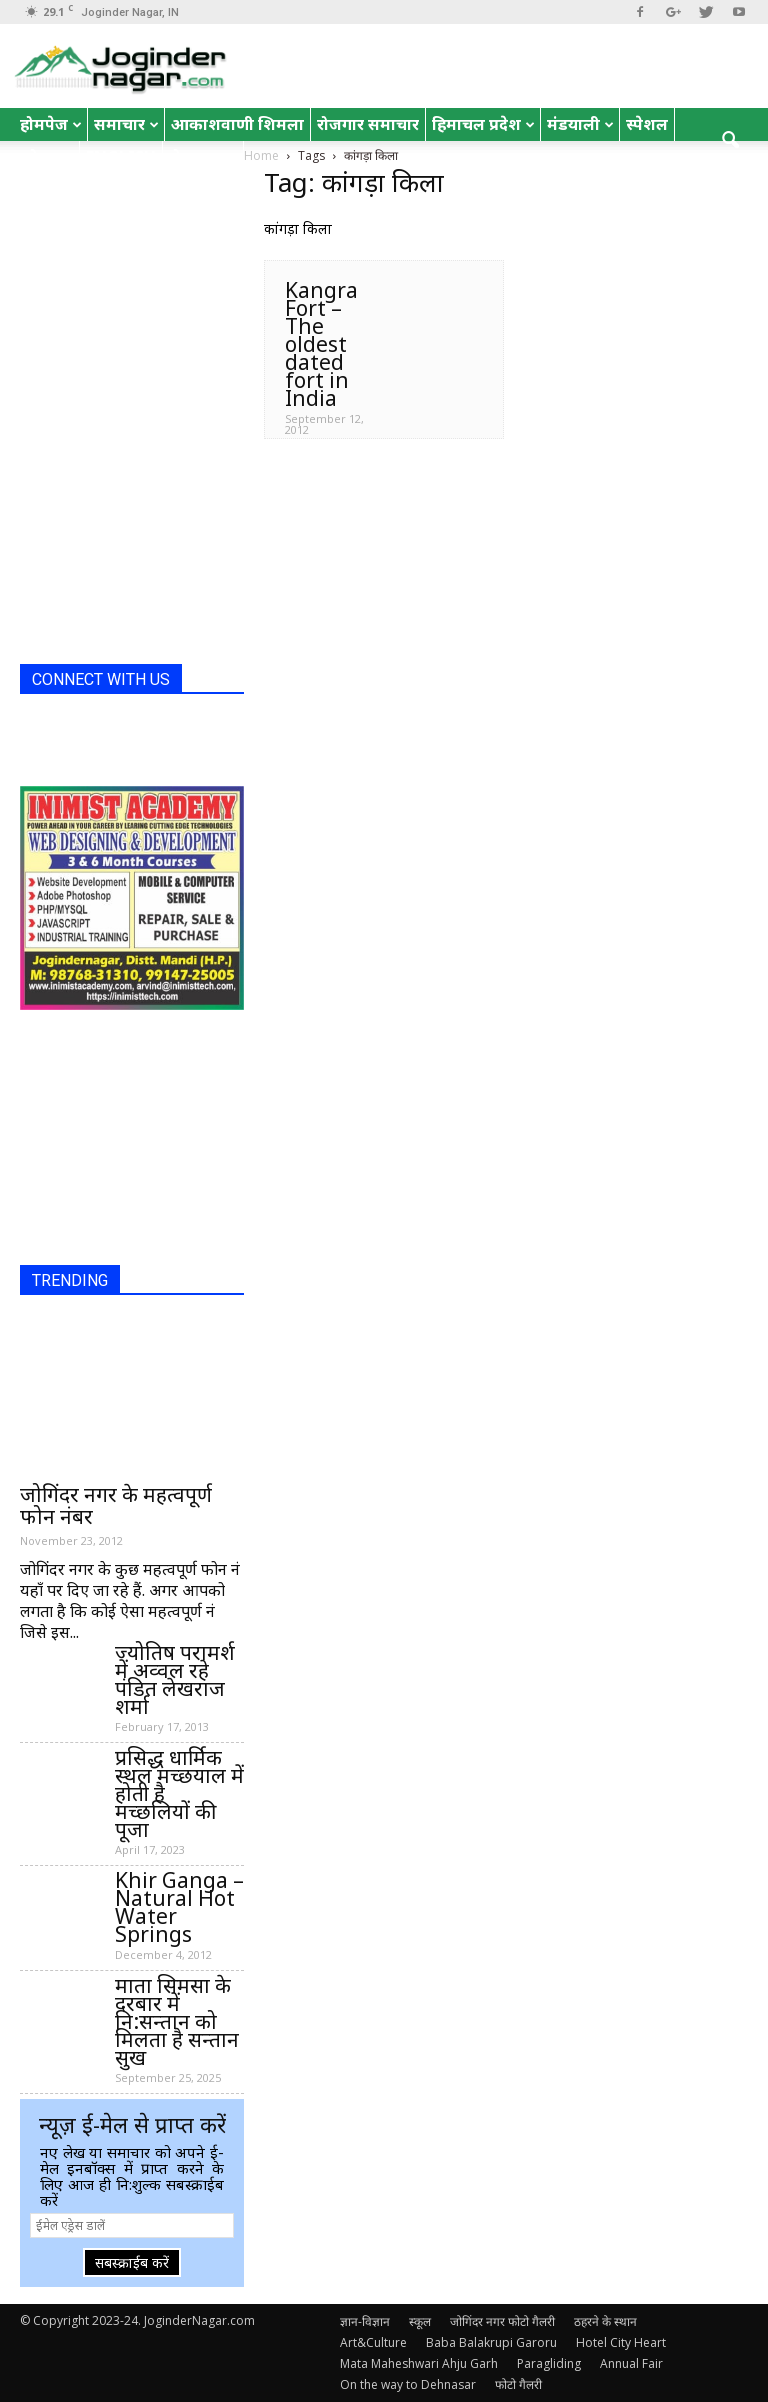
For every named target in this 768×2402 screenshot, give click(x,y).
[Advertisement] (120, 549)
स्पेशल (647, 124)
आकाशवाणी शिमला (237, 124)
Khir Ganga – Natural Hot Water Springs (179, 1907)
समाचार (126, 124)
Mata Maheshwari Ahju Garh (419, 2363)
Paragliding (549, 2363)
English (121, 157)
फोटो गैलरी (518, 2384)
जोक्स (47, 157)
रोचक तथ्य (203, 157)
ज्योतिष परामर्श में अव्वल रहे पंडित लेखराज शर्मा (175, 1679)
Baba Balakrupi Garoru (491, 2342)
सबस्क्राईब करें (132, 2262)
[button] (730, 141)
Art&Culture (373, 2342)
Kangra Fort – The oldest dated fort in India (321, 344)
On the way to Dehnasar (408, 2384)
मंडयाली (580, 124)
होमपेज (51, 124)
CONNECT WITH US (101, 679)
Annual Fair (631, 2363)
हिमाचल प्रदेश (483, 124)
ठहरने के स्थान (605, 2321)
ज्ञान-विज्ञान (365, 2321)
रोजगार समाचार (368, 124)
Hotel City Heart (621, 2342)
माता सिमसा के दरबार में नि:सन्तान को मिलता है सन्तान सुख (177, 2021)
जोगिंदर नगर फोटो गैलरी (502, 2321)
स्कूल (420, 2321)
